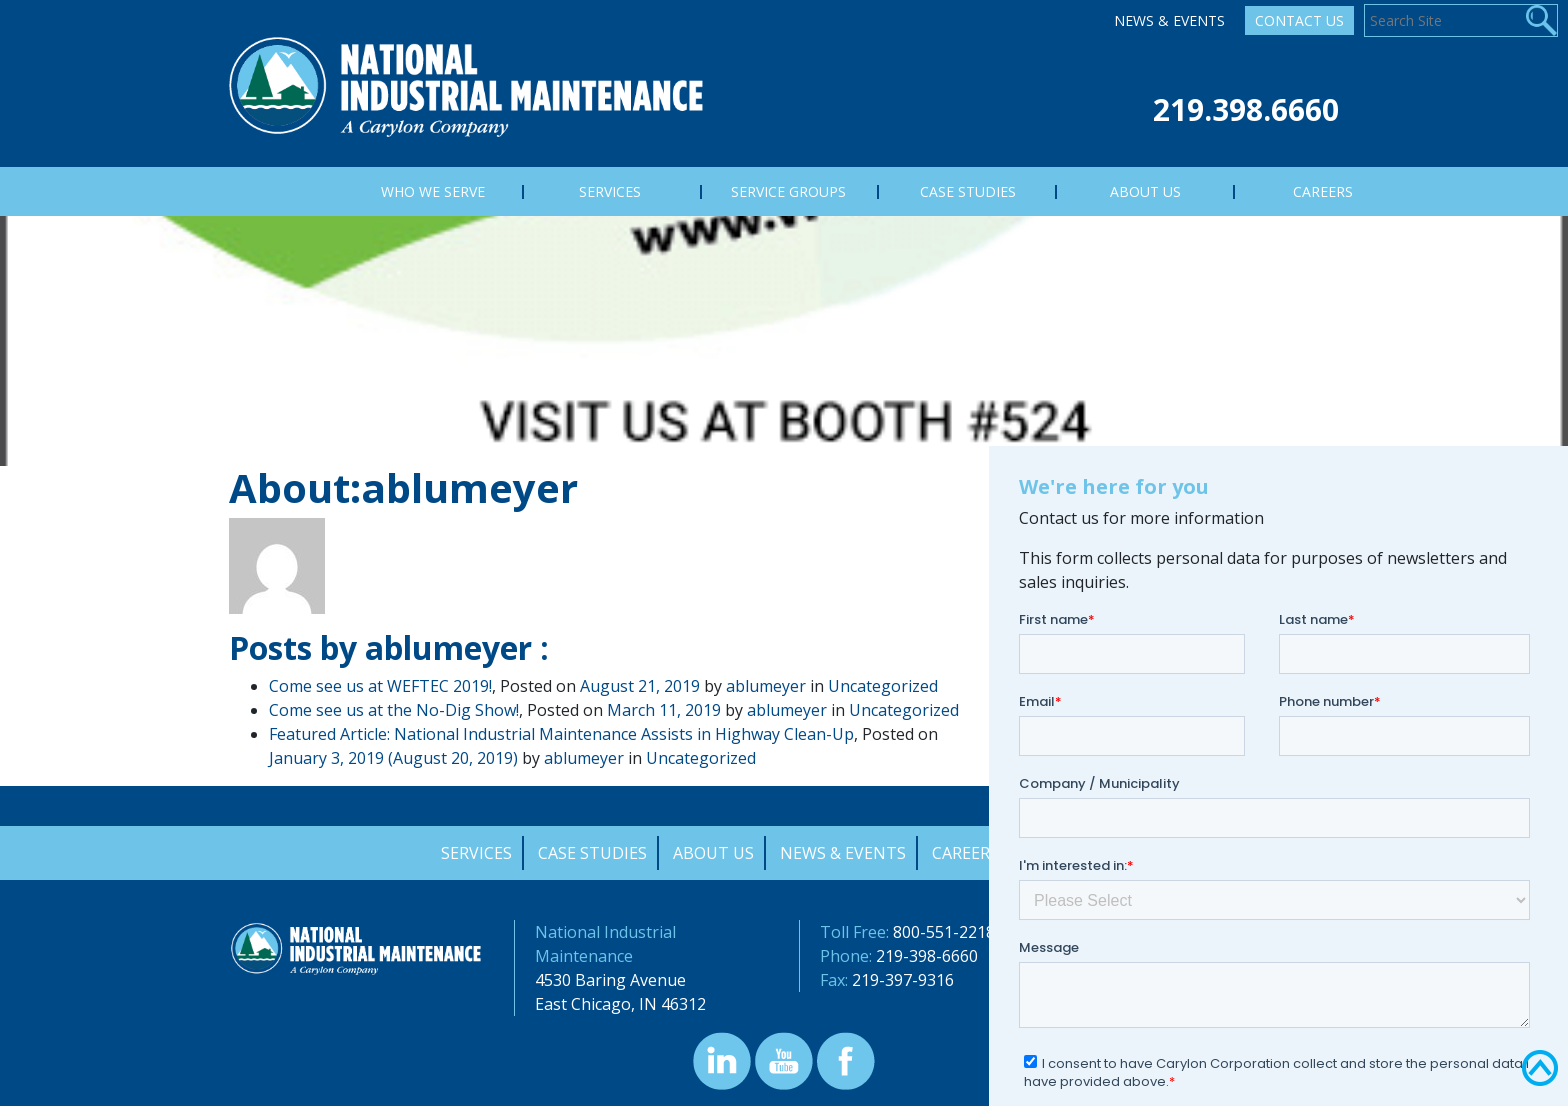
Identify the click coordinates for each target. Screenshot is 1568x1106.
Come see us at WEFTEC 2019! (380, 686)
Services (476, 853)
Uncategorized (883, 686)
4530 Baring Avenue (610, 980)
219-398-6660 (927, 956)
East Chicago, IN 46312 (620, 1004)
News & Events (1169, 20)
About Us (713, 853)
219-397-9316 (903, 980)
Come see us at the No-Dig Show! (394, 710)
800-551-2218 (944, 932)
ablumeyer (766, 686)
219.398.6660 (1246, 109)
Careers (965, 853)
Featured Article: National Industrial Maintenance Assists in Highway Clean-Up (561, 734)
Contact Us (1299, 20)
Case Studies (592, 853)
